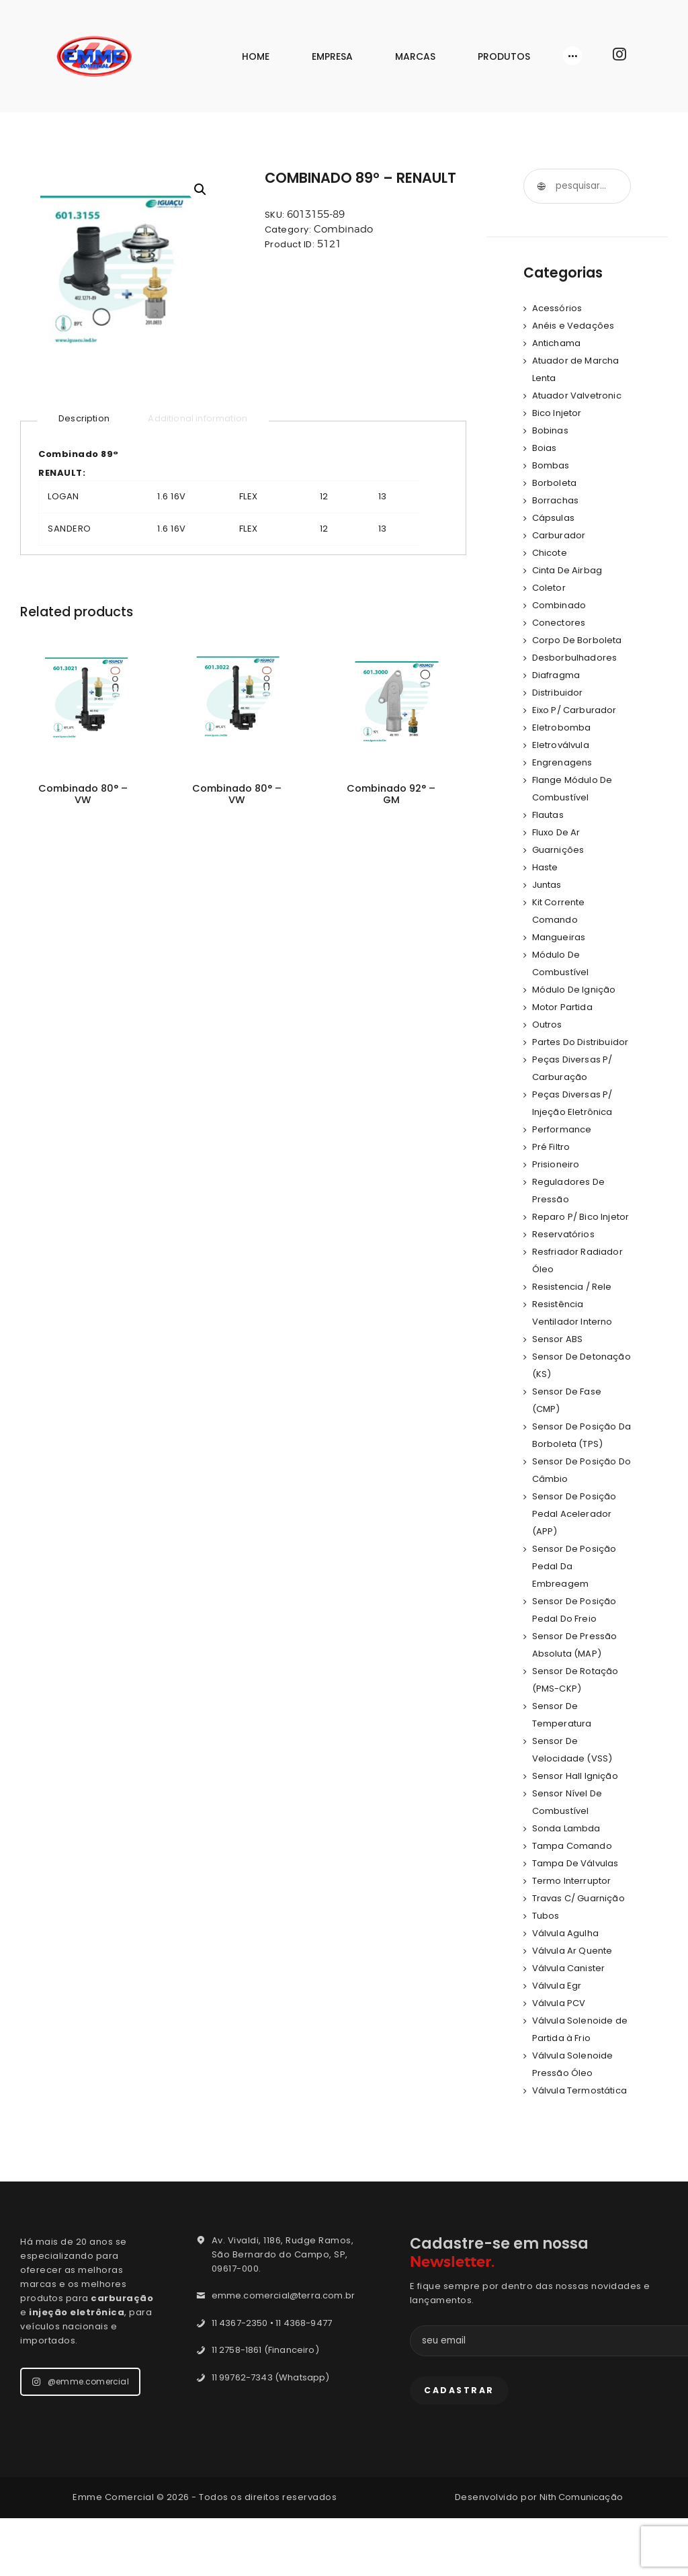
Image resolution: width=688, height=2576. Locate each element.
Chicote (550, 552)
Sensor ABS (558, 1374)
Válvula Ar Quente (574, 1985)
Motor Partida (564, 1007)
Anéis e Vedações (575, 325)
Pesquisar (540, 186)
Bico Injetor (558, 413)
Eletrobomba (563, 727)
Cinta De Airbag (569, 570)
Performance (563, 1146)
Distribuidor (559, 692)
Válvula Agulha (567, 1968)
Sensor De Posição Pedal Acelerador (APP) (576, 1549)
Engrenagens (563, 762)
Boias (545, 448)
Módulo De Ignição (576, 989)
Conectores (560, 622)
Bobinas (551, 430)
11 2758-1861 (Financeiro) (268, 2402)
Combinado (343, 229)
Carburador (560, 535)
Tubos (546, 1950)
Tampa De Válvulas (577, 1898)
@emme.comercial (82, 2434)
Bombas (551, 465)
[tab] (85, 418)
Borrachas (556, 500)
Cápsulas (554, 517)
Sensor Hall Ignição (577, 1810)
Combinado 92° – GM (391, 795)
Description (85, 418)
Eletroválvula (562, 745)
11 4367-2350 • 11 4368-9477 (275, 2375)
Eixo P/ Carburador (576, 710)
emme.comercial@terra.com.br (286, 2347)
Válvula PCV (560, 2038)
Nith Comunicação (581, 2554)
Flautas (549, 814)
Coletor (550, 587)
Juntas (547, 884)
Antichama (557, 343)
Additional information (202, 418)
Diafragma (557, 675)
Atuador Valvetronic (579, 395)
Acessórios (558, 308)
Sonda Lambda (567, 1863)
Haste (546, 867)
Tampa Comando (573, 1880)
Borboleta (555, 482)
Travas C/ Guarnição (581, 1933)
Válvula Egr (558, 2020)
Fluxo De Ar (557, 832)
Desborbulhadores (576, 657)
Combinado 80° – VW (83, 795)
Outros (548, 1024)
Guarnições (559, 849)
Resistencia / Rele (574, 1321)
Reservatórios (565, 1269)
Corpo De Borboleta (579, 640)
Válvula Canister (570, 2003)
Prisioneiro (557, 1181)
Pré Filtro (552, 1164)
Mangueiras (560, 937)
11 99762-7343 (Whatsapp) (273, 2429)
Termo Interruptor (573, 1915)
